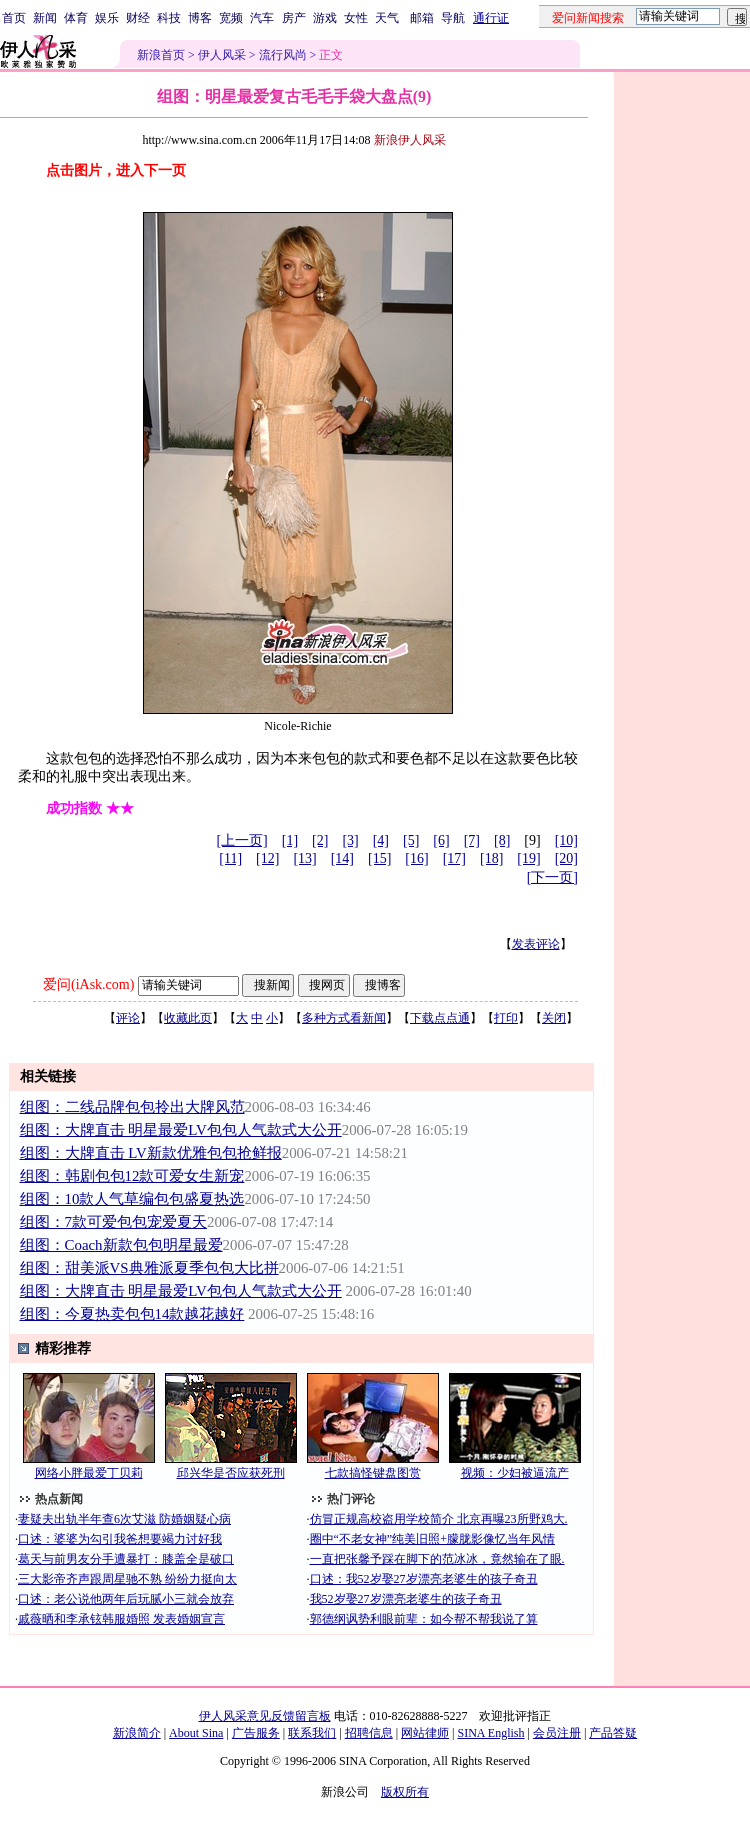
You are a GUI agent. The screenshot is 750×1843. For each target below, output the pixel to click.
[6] (441, 840)
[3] (350, 840)
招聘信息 (369, 1733)
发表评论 (536, 944)
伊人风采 (222, 55)
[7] (472, 840)
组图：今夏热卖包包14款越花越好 (132, 1314)
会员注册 (557, 1733)
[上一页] (241, 840)
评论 (128, 1018)
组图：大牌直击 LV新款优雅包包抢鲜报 (151, 1153)
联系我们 (312, 1733)
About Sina (196, 1733)
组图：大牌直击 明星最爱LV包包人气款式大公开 (181, 1130)
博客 (200, 18)
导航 (453, 18)
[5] (411, 840)
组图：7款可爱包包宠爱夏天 (113, 1222)
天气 (387, 18)
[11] (230, 858)
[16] (416, 858)
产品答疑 (613, 1733)
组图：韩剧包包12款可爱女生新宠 (132, 1176)
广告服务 (256, 1733)
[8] (502, 840)
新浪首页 (161, 55)
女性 (356, 18)
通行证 (491, 18)
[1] (290, 840)
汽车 (262, 18)
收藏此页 (188, 1018)
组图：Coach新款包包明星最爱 (121, 1245)
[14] (342, 858)
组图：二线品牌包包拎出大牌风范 (132, 1107)
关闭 (554, 1018)
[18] (491, 858)
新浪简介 (137, 1733)
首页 (14, 18)
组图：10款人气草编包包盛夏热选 (132, 1199)
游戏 (325, 18)
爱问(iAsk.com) (88, 984)
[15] (379, 858)
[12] (267, 858)
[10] (566, 840)
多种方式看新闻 (344, 1018)
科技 (169, 18)
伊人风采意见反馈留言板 (265, 1716)
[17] (454, 858)
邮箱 (422, 18)
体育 (76, 18)
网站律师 (425, 1733)
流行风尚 (283, 55)
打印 (506, 1018)
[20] (566, 858)
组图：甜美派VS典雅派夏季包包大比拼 (149, 1268)
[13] (304, 858)
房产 (294, 18)
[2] (320, 840)
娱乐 (107, 18)
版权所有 (405, 1792)
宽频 (231, 18)
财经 (138, 18)
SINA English (490, 1733)
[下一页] (552, 877)
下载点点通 (440, 1018)
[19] (528, 858)
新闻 (45, 18)
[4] (381, 840)
